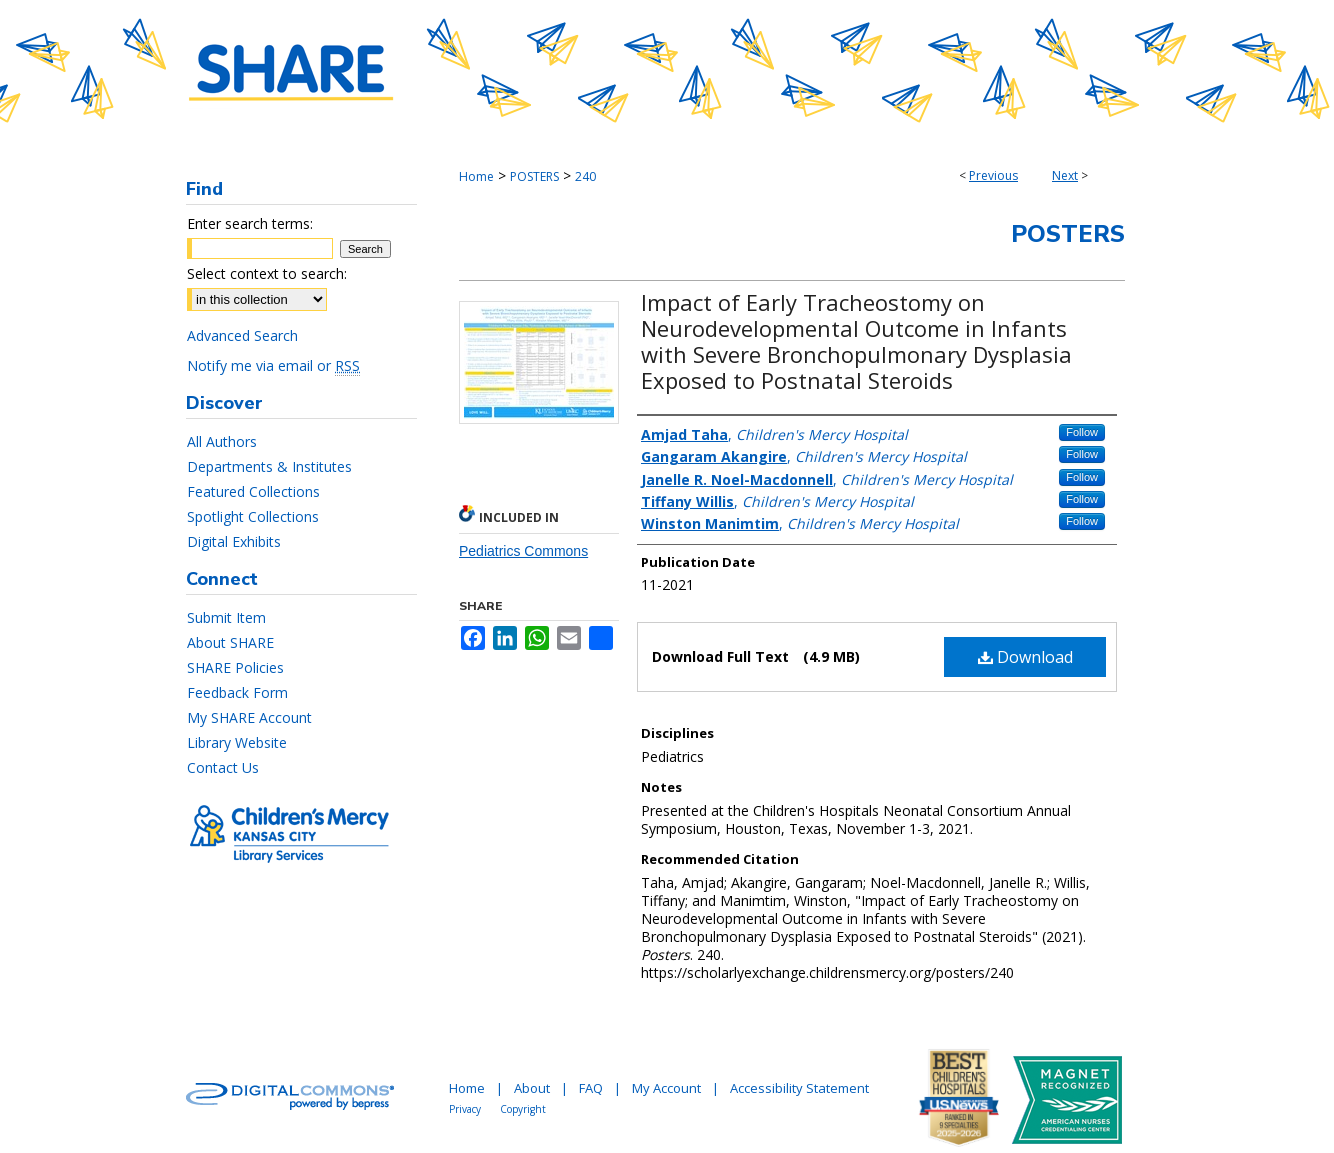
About (532, 1088)
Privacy (465, 1109)
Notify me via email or (273, 365)
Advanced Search (242, 335)
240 (585, 176)
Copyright (523, 1109)
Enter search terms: (250, 223)
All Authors (222, 441)
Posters (1068, 234)
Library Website (237, 742)
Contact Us (223, 767)
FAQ (591, 1088)
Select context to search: (267, 273)
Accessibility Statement (799, 1088)
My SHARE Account (249, 717)
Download (1025, 657)
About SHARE (230, 642)
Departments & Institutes (269, 466)
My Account (666, 1088)
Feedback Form (237, 692)
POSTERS (534, 176)
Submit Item (226, 617)
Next (1065, 175)
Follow (1082, 432)
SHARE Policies (235, 667)
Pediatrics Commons (523, 551)
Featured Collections (253, 491)
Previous (993, 175)
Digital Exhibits (234, 541)
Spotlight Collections (253, 516)
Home (476, 176)
